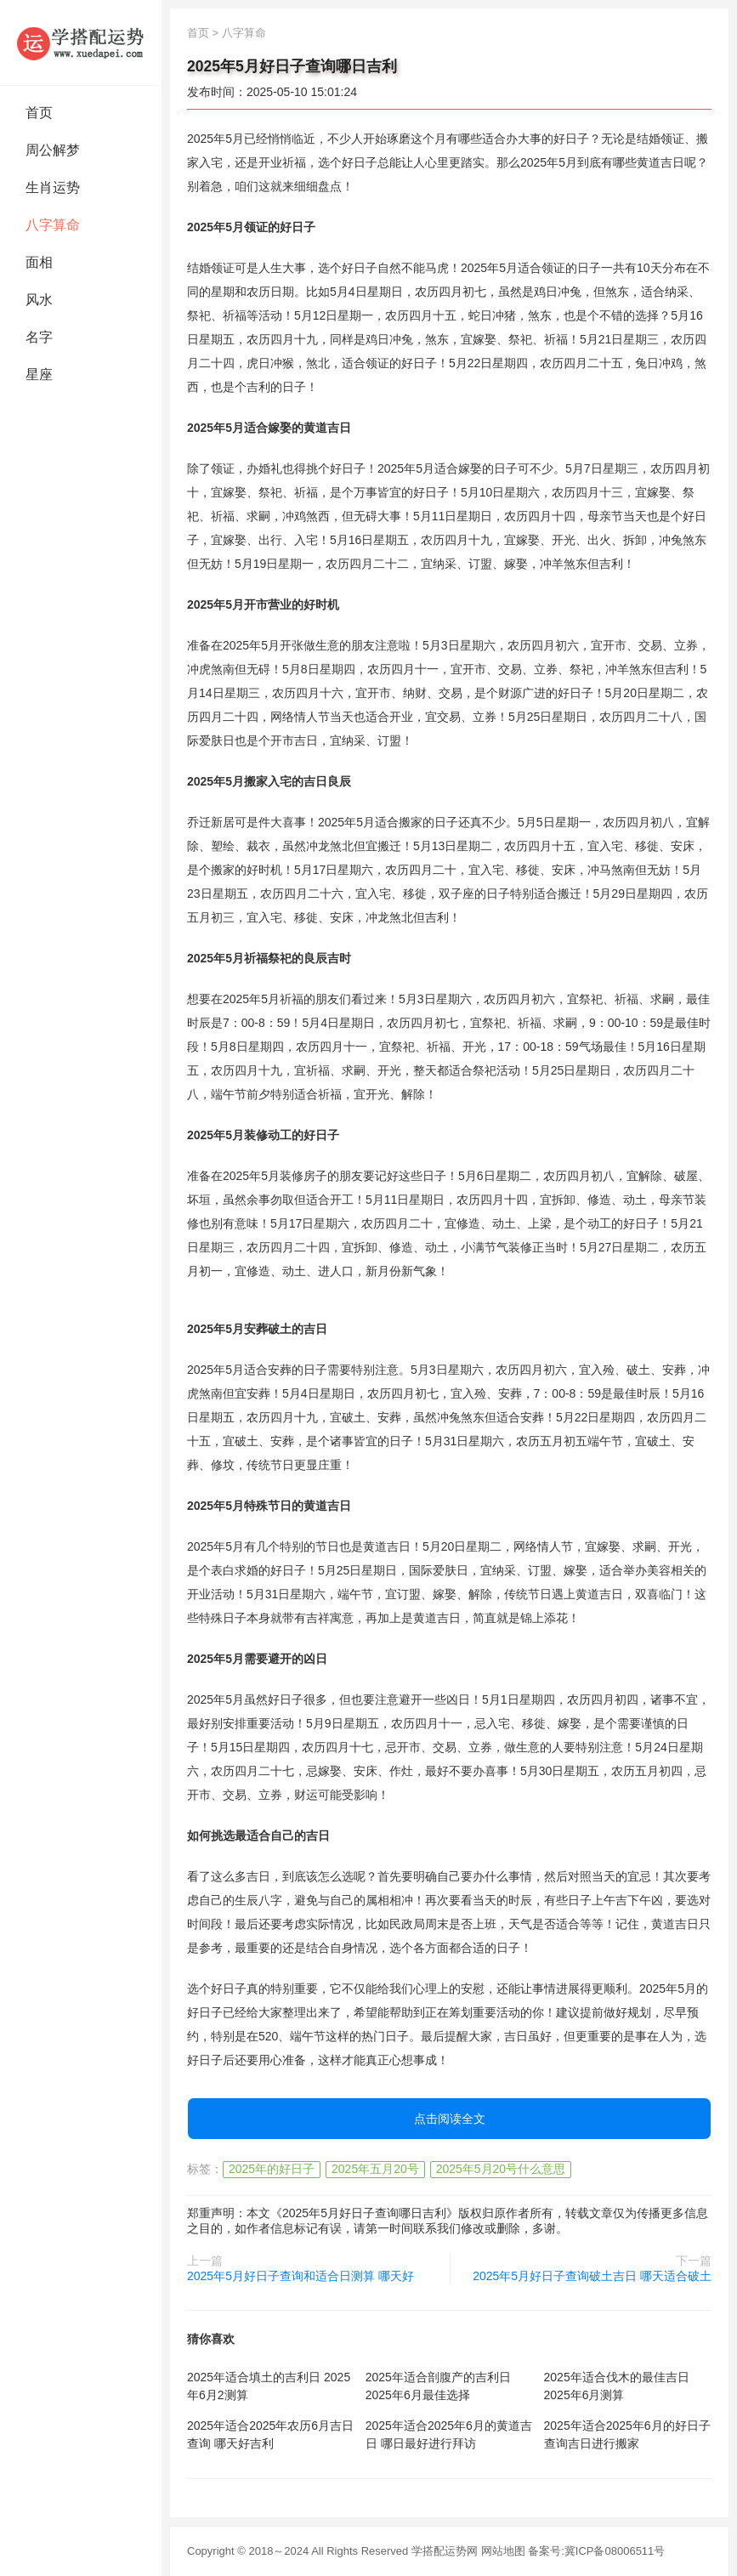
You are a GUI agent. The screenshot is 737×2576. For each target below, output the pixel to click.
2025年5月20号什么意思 (501, 2169)
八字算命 (53, 225)
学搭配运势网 (444, 2551)
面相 (39, 262)
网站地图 (503, 2551)
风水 (39, 299)
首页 (39, 112)
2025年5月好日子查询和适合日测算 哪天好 (300, 2276)
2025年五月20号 (375, 2169)
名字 (39, 337)
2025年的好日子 (272, 2169)
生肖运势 (53, 187)
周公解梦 (53, 150)
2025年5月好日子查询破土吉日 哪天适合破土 (592, 2276)
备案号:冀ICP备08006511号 (596, 2551)
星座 (39, 374)
